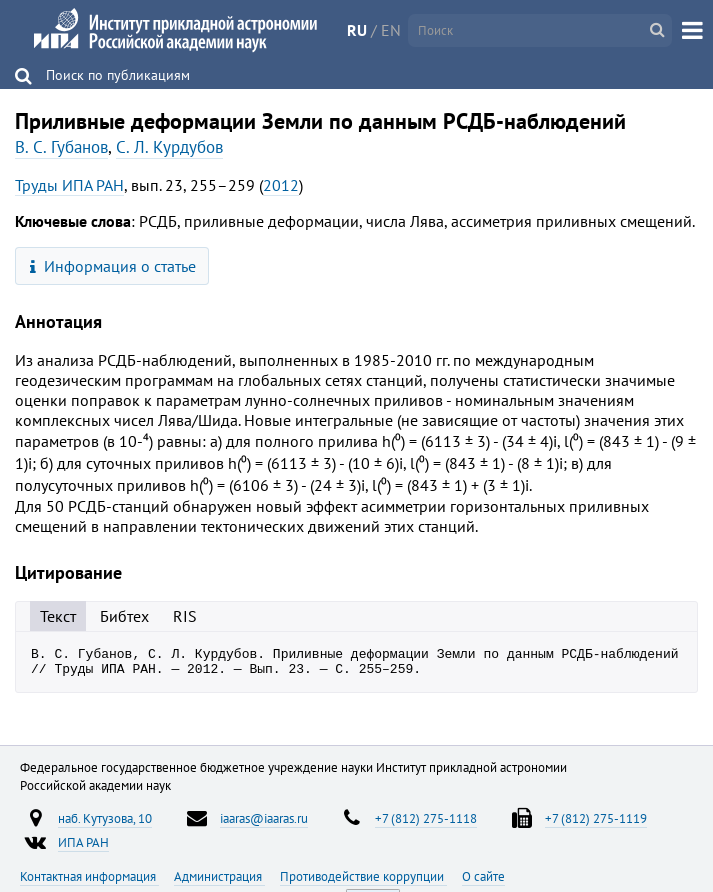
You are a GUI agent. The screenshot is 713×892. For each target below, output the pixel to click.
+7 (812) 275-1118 (426, 824)
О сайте (483, 882)
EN (391, 30)
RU (357, 30)
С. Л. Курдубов (169, 147)
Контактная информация (89, 882)
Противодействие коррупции (363, 882)
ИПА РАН (83, 848)
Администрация (219, 882)
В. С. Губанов (61, 147)
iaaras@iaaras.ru (264, 824)
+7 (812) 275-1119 (596, 824)
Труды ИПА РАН (69, 185)
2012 (281, 185)
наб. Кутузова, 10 (105, 824)
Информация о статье (113, 266)
